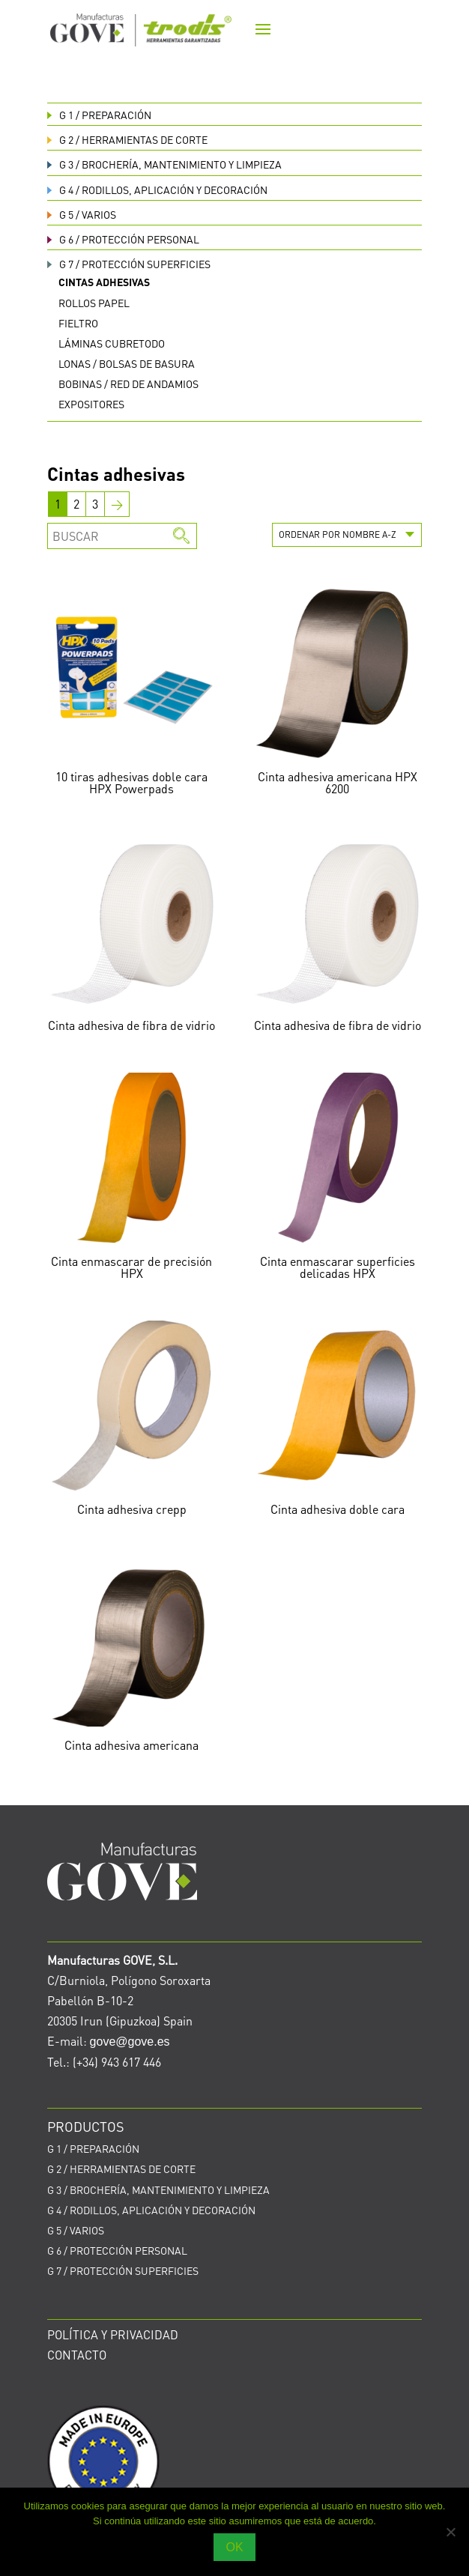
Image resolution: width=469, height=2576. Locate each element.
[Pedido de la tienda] (347, 535)
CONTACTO (76, 2355)
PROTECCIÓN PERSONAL (123, 239)
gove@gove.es (130, 2041)
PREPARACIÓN (99, 114)
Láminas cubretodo (111, 343)
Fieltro (78, 323)
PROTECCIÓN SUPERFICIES (129, 263)
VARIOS (81, 214)
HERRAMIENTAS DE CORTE (127, 139)
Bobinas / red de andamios (128, 383)
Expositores (91, 403)
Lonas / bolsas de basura (126, 363)
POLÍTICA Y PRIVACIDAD (112, 2334)
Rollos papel (94, 302)
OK (234, 2547)
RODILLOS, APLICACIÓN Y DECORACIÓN (157, 189)
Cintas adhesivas (104, 281)
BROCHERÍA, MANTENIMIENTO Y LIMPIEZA (164, 164)
